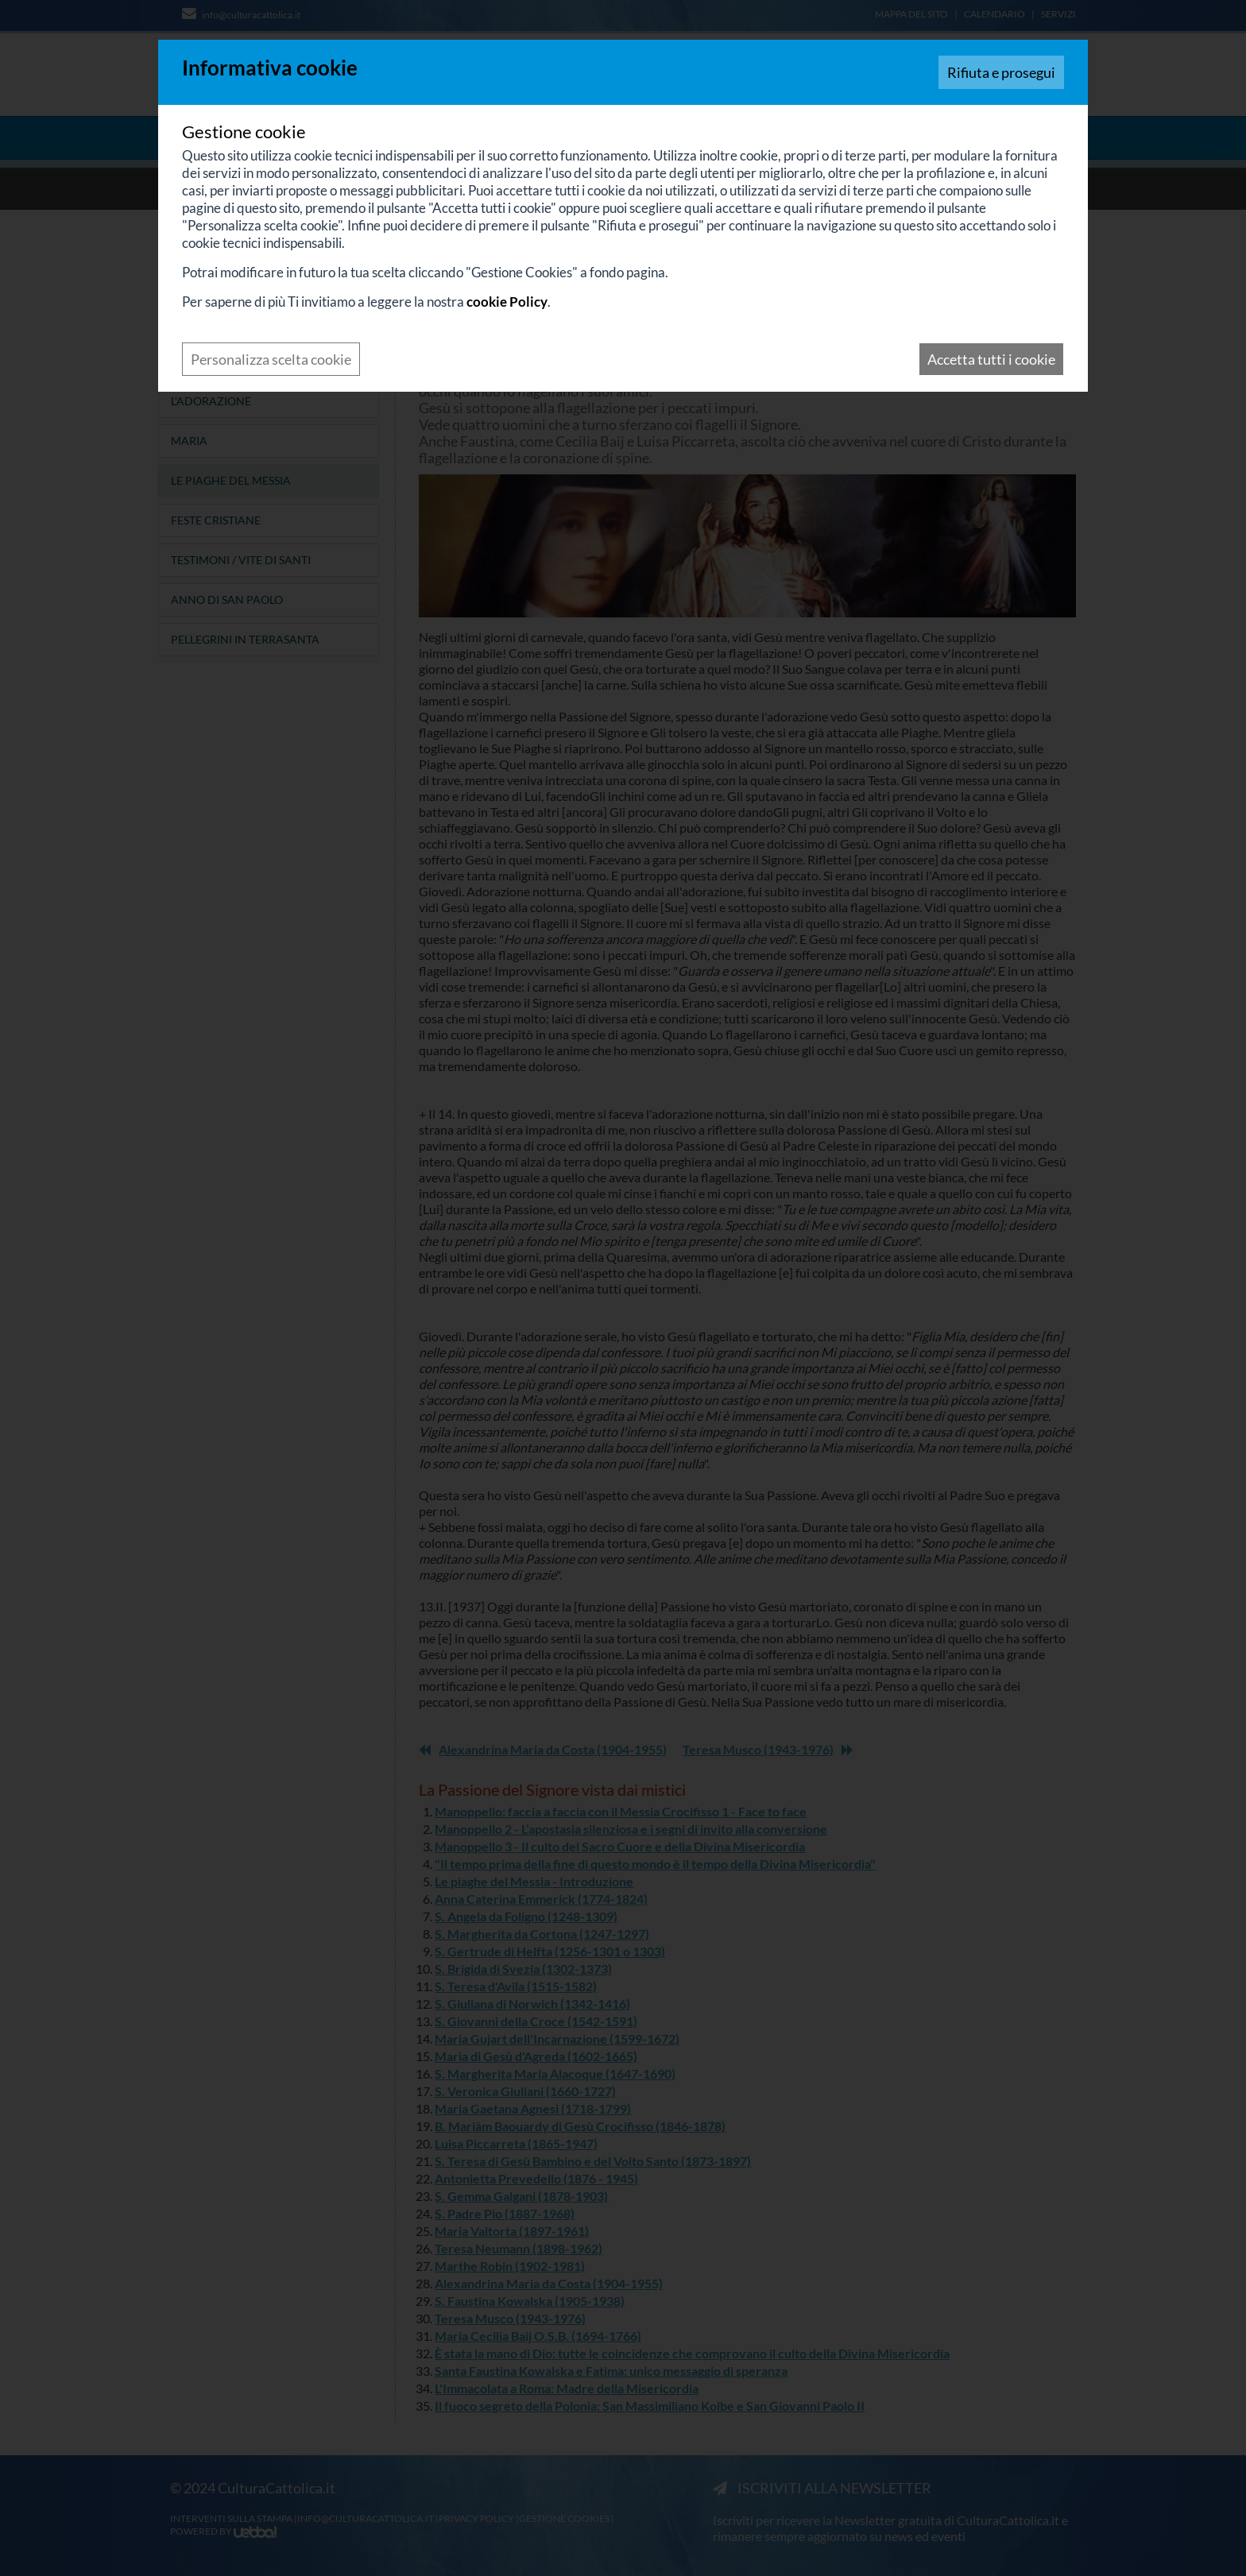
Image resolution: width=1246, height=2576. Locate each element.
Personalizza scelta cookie (271, 359)
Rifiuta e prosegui (1001, 72)
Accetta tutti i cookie (991, 359)
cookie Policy (507, 301)
